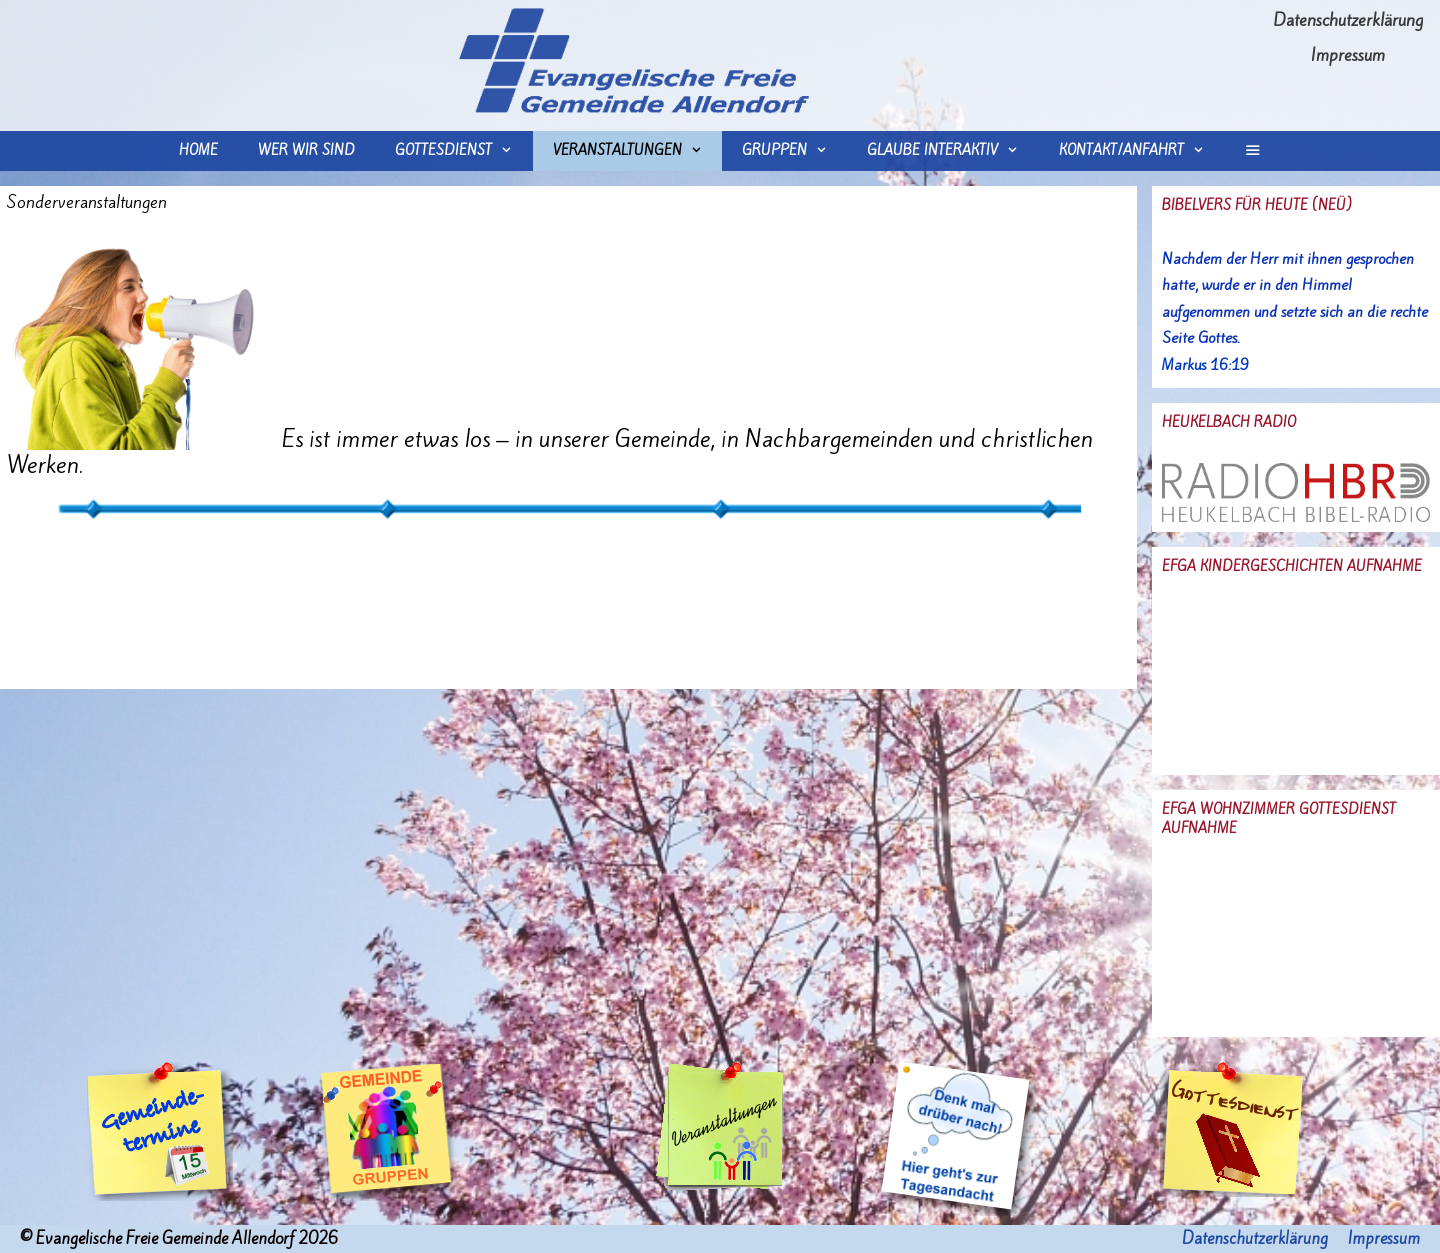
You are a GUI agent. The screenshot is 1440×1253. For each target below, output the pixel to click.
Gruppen (794, 151)
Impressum (1348, 55)
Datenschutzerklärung (1348, 20)
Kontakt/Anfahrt (1141, 151)
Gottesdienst (463, 151)
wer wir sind (306, 150)
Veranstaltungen (637, 151)
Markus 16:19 (1205, 365)
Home (198, 150)
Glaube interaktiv (952, 151)
